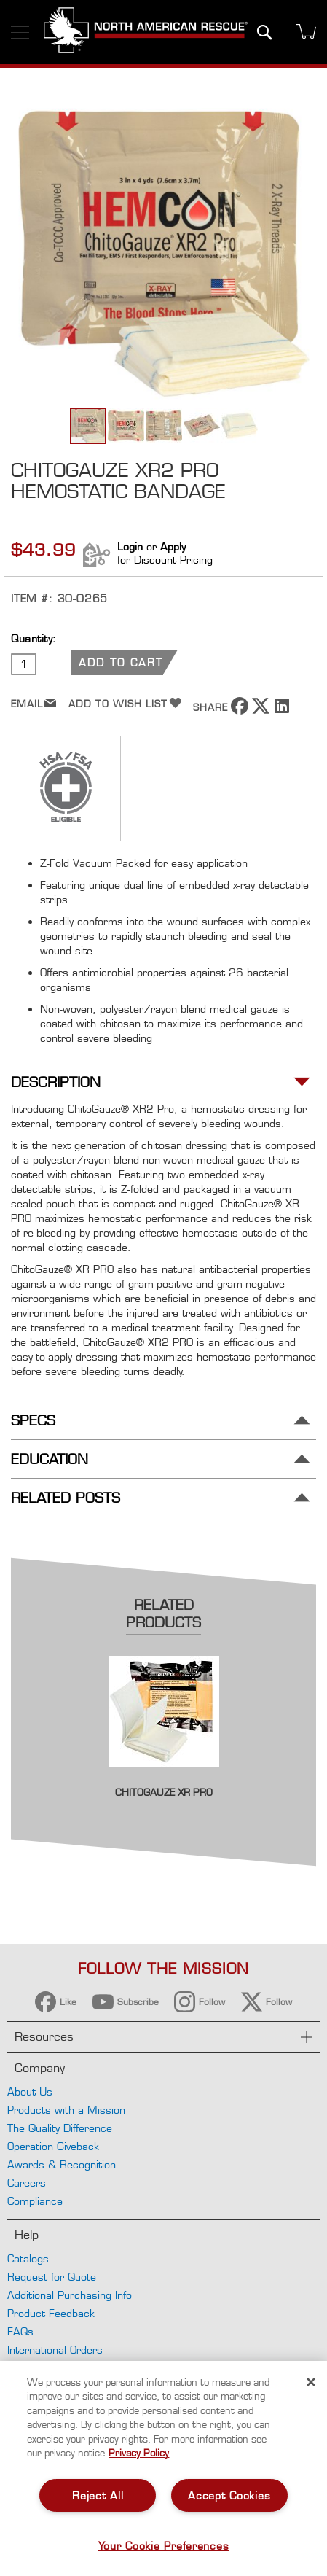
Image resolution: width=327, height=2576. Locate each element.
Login (130, 546)
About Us (29, 2091)
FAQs (20, 2331)
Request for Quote (51, 2276)
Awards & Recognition (61, 2164)
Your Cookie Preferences (163, 2546)
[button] (127, 425)
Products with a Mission (66, 2110)
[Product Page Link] (164, 1776)
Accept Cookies (229, 2495)
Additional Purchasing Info (69, 2295)
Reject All (97, 2495)
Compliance (35, 2201)
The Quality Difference (59, 2128)
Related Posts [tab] (65, 1498)
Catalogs (28, 2258)
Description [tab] (56, 1082)
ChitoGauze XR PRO (164, 1792)
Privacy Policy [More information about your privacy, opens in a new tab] (139, 2453)
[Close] (311, 2382)
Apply (173, 546)
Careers (26, 2182)
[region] (163, 2468)
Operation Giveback (53, 2146)
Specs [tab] (33, 1420)
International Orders (55, 2349)
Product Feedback (51, 2313)
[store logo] (146, 32)
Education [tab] (49, 1459)
